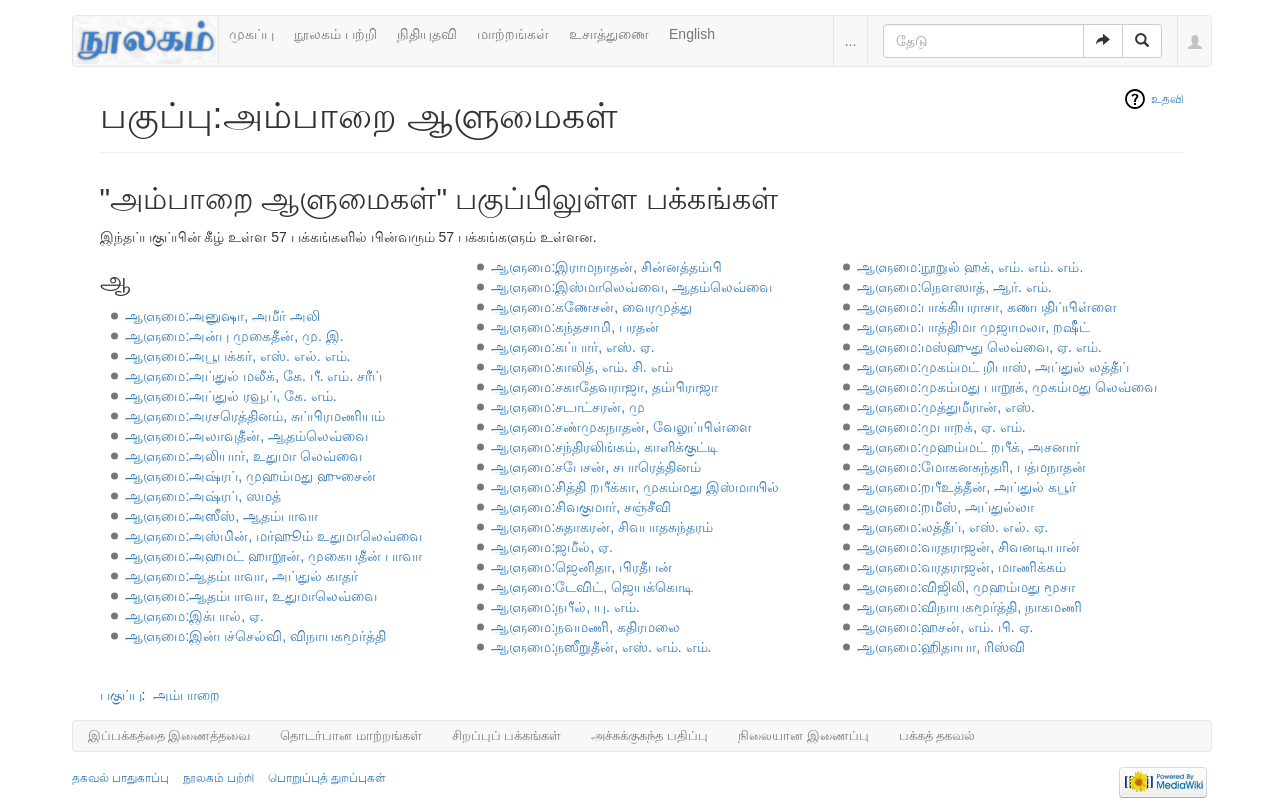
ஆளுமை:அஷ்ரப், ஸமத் (203, 496)
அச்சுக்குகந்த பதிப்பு (649, 735)
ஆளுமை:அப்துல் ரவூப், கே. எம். (230, 396)
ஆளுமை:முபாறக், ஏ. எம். (941, 427)
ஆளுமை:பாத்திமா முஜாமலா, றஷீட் (973, 327)
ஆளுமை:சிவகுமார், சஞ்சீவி (581, 507)
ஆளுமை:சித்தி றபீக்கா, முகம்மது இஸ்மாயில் (634, 487)
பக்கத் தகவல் (937, 735)
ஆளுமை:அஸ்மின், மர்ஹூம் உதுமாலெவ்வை (273, 536)
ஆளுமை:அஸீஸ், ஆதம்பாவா (221, 516)
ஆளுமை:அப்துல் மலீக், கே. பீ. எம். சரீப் (253, 376)
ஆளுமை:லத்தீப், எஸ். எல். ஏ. (952, 527)
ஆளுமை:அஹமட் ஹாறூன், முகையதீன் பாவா (273, 556)
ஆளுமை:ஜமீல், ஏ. (552, 547)
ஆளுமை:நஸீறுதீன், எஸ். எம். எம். (601, 647)
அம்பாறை (186, 695)
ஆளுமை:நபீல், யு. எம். (565, 607)
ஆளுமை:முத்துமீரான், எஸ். (946, 407)
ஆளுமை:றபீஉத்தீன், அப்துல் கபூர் (966, 487)
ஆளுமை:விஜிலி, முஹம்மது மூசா (966, 587)
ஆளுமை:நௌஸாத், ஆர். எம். (954, 287)
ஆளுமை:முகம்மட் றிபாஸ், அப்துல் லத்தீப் (992, 367)
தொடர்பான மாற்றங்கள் (351, 735)
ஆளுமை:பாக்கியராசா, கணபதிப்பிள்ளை (987, 307)
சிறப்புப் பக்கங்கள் (507, 735)
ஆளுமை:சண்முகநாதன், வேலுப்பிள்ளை (621, 427)
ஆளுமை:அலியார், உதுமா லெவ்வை (243, 456)
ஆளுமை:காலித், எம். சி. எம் (581, 367)
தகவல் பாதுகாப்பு (120, 778)
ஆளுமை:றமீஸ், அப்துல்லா (945, 507)
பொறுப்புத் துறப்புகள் (327, 778)
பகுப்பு (121, 695)
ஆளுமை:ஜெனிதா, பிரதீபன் (581, 567)
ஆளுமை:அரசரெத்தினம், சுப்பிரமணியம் (255, 416)
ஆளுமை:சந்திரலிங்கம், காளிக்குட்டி (604, 447)
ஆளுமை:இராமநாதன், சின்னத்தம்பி (606, 267)
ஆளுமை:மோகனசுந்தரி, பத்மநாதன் (971, 467)
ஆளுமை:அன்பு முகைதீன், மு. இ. (234, 336)
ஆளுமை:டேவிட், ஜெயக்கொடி (592, 587)
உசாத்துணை (609, 34)
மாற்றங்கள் (513, 34)
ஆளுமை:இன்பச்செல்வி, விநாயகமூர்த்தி (255, 636)
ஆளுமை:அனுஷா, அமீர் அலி (222, 316)
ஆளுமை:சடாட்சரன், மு (568, 407)
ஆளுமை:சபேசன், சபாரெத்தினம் (596, 467)
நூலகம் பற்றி (335, 34)
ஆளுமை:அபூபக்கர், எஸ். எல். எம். (237, 356)
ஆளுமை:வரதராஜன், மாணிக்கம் (961, 567)
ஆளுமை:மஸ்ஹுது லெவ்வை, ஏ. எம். (979, 347)
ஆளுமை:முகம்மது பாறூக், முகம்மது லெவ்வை (1006, 387)
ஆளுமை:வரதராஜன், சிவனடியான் (968, 547)
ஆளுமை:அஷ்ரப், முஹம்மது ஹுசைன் (250, 476)
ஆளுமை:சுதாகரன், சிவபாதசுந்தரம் (602, 527)
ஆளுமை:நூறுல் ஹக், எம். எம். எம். (970, 267)
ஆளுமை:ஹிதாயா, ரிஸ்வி (941, 647)
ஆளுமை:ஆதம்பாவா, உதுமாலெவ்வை (251, 596)
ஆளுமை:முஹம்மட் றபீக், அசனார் (968, 447)
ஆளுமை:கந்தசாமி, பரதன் (575, 327)
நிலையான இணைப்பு (803, 735)
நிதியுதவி (427, 34)
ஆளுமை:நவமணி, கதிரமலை (585, 627)
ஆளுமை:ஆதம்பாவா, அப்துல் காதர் (241, 576)
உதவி (1167, 99)
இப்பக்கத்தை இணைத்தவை (169, 735)
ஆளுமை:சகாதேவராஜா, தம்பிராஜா (604, 387)
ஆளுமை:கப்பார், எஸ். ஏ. (572, 347)
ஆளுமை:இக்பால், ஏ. (194, 616)
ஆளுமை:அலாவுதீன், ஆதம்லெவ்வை (246, 436)
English (692, 34)
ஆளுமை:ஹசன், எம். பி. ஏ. (945, 627)
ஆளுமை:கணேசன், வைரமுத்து (591, 307)
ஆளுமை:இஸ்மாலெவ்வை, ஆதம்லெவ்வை (631, 287)
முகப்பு (251, 34)
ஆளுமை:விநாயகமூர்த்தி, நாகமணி (969, 607)
